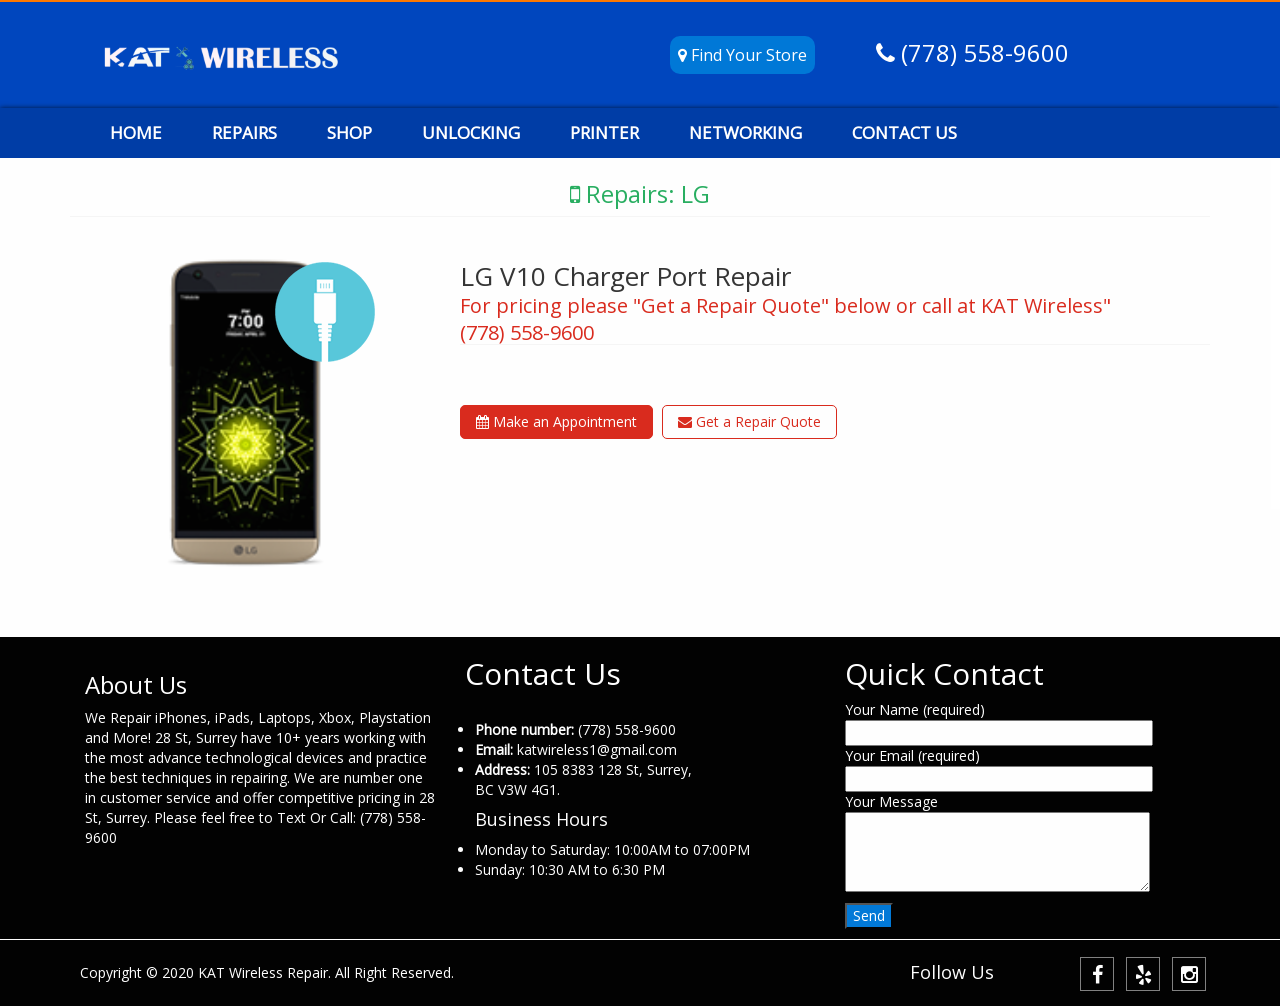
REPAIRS (244, 132)
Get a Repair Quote (749, 421)
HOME (136, 132)
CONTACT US (904, 132)
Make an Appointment (556, 421)
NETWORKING (745, 132)
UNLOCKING (471, 132)
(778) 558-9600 (982, 52)
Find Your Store (742, 55)
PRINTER (604, 132)
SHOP (349, 132)
